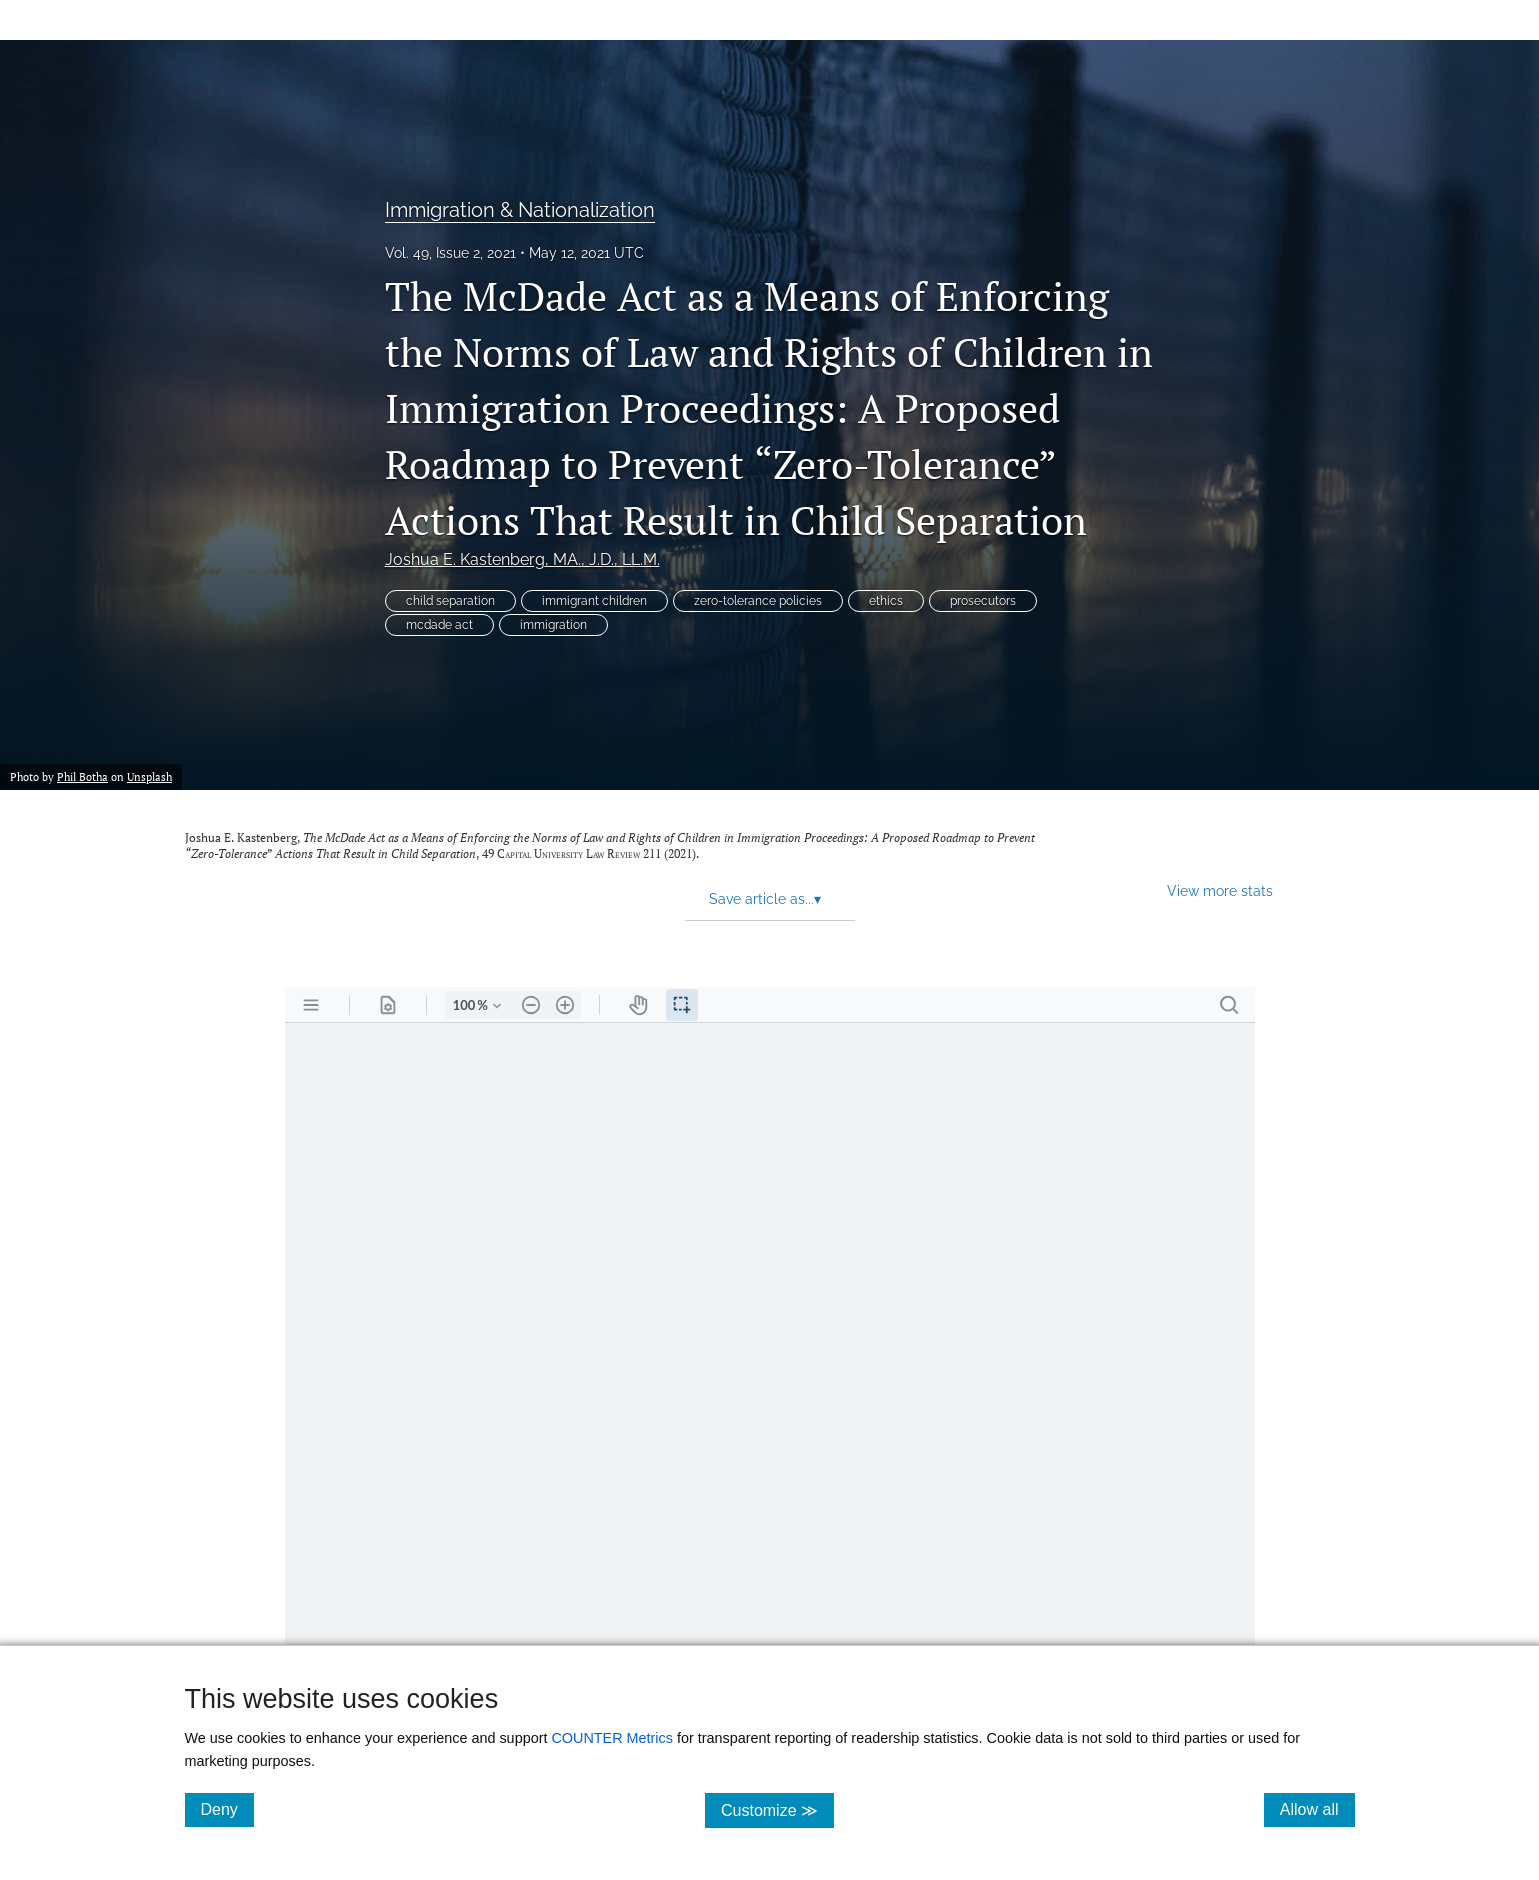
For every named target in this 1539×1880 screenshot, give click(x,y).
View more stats (1220, 890)
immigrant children (594, 601)
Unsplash (149, 776)
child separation (450, 601)
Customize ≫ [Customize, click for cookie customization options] (777, 1809)
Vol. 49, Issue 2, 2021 (450, 253)
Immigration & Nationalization (520, 210)
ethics (886, 601)
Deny (227, 1809)
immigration (553, 625)
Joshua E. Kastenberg (522, 559)
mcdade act (439, 625)
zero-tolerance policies (758, 601)
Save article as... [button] (765, 899)
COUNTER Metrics (612, 1738)
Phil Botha (82, 776)
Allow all (1317, 1809)
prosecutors (983, 601)
